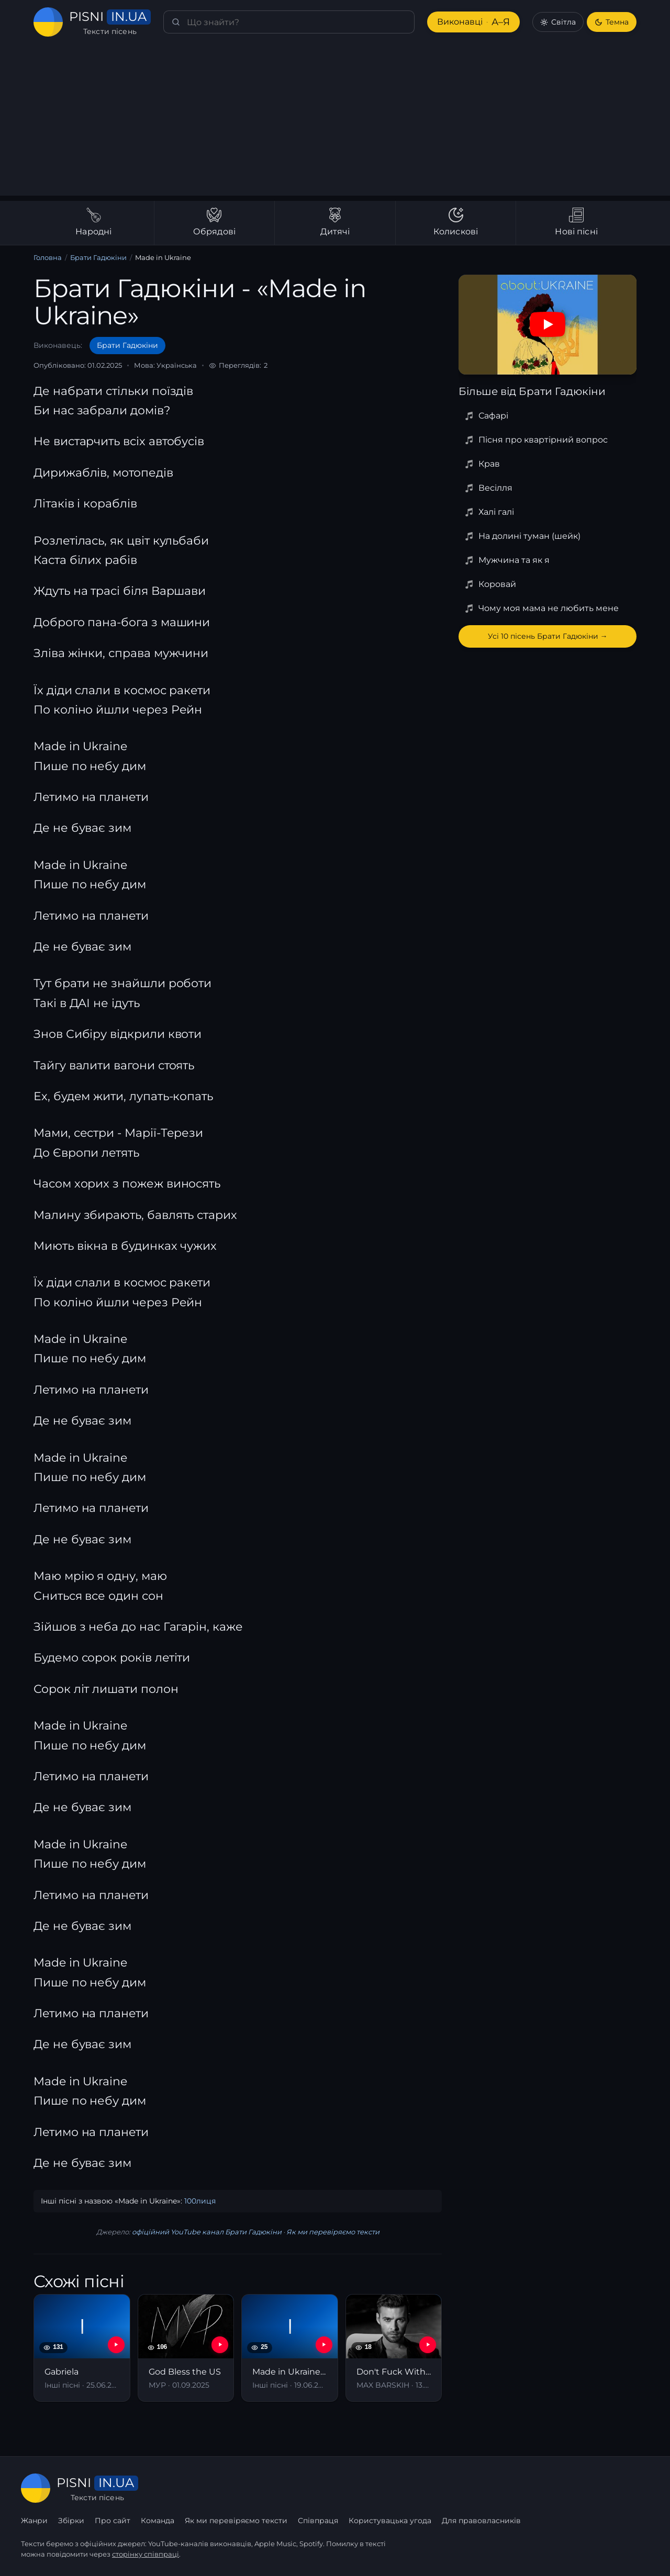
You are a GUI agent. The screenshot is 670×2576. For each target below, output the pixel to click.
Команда (157, 2520)
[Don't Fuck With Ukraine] (394, 2348)
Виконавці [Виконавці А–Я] (473, 22)
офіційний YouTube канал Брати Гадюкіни (207, 2232)
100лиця (200, 2201)
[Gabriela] (82, 2348)
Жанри (34, 2520)
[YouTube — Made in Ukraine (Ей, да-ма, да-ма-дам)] (324, 2344)
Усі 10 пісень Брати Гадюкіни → (548, 636)
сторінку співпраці (145, 2554)
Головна (48, 257)
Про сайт (112, 2520)
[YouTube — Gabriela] (116, 2344)
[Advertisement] (335, 122)
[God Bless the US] (186, 2348)
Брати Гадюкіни (98, 257)
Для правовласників (481, 2520)
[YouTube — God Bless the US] (219, 2344)
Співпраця (318, 2520)
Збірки (71, 2520)
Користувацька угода (390, 2520)
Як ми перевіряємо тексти (332, 2232)
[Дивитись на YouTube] (547, 324)
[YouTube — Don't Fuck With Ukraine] (427, 2344)
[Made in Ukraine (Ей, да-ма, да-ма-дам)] (290, 2348)
